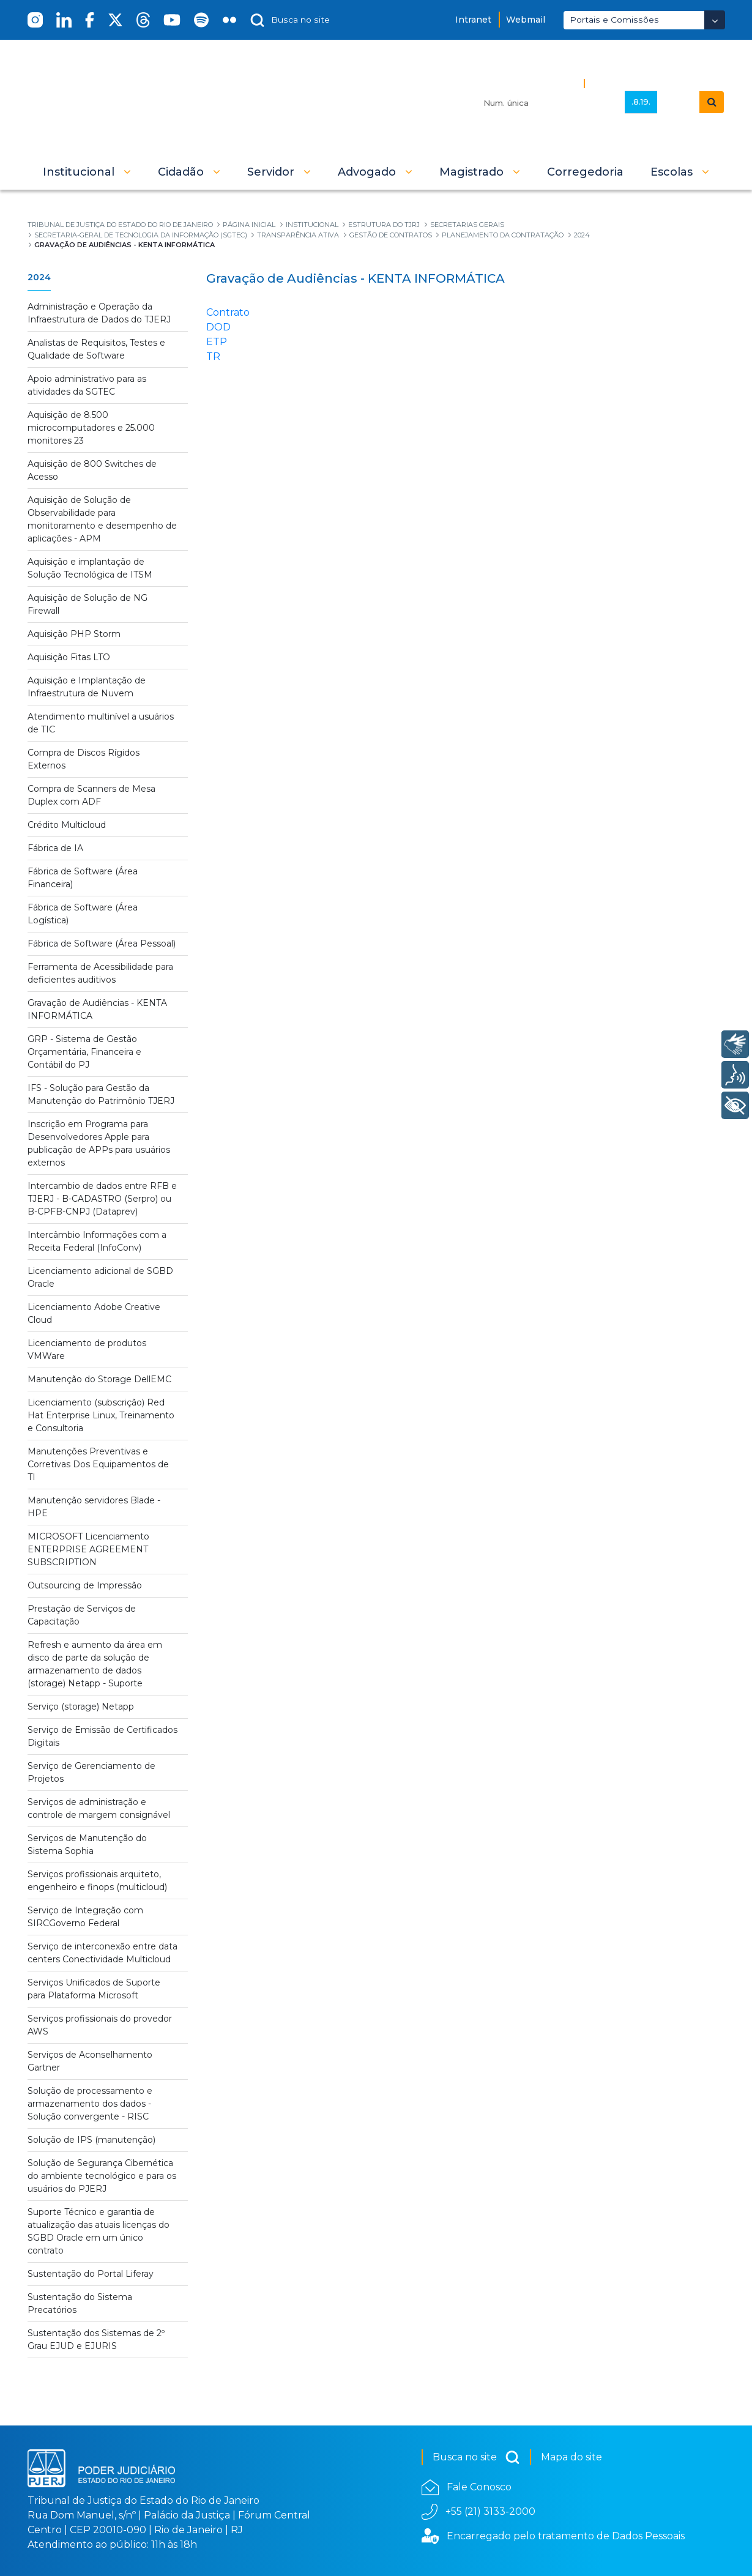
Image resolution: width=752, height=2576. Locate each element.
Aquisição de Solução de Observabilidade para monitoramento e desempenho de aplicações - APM (102, 519)
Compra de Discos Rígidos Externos (84, 759)
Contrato (228, 312)
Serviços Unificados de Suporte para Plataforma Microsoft (94, 1989)
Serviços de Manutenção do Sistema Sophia (87, 1844)
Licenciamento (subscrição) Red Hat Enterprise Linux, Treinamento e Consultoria (101, 1415)
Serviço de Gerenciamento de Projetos (91, 1772)
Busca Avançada (631, 83)
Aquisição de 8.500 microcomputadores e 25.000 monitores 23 (91, 427)
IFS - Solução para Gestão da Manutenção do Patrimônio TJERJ (101, 1094)
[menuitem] (585, 172)
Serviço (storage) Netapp (81, 1706)
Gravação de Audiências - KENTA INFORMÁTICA (97, 1009)
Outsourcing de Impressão (85, 1585)
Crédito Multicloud (67, 824)
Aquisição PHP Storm (74, 633)
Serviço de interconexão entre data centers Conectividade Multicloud (102, 1953)
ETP (216, 342)
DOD (218, 327)
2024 (39, 277)
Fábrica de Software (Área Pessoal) (102, 943)
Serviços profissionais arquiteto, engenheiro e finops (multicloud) (97, 1881)
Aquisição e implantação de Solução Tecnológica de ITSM (90, 568)
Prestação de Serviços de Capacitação (82, 1615)
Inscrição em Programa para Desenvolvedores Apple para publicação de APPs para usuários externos (99, 1143)
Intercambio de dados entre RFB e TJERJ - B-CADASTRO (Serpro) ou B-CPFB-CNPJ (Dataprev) (102, 1198)
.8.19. (640, 101)
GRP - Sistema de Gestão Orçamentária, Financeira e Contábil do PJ (84, 1051)
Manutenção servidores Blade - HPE (94, 1507)
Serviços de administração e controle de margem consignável (99, 1808)
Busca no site (476, 2457)
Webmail (525, 19)
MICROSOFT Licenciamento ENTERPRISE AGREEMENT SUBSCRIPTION (88, 1549)
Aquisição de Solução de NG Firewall (87, 604)
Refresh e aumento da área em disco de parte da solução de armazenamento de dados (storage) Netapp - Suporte (95, 1664)
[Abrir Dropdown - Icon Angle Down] (714, 19)
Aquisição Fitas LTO (69, 657)
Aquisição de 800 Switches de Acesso (92, 470)
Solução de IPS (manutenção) (91, 2139)
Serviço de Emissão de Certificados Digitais (102, 1736)
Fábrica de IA (55, 848)
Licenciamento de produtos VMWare (87, 1349)
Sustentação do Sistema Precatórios (80, 2303)
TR (213, 356)
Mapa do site (571, 2457)
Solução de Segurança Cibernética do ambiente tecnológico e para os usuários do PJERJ (102, 2175)
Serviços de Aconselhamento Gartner (90, 2061)
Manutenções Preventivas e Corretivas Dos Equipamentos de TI (98, 1464)
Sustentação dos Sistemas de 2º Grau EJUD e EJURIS (96, 2339)
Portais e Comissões (614, 19)
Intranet (473, 19)
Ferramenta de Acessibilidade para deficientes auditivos (100, 973)
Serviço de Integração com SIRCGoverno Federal (85, 1917)
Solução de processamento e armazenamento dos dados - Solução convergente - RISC (90, 2103)
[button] (87, 172)
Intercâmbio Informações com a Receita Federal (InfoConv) (97, 1241)
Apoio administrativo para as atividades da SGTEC (87, 385)
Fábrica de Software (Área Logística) (83, 914)
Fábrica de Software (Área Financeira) (83, 878)
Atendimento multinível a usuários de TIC (101, 723)
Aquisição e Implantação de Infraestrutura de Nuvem (87, 687)
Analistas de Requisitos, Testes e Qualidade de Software (96, 349)
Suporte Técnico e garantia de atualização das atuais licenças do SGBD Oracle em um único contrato (98, 2231)
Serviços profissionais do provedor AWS (100, 2025)
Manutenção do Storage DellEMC (99, 1379)
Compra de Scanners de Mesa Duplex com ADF (91, 795)
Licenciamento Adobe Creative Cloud (94, 1313)
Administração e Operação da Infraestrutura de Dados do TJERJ (99, 313)
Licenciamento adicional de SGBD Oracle (100, 1277)
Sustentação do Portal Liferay (91, 2273)
